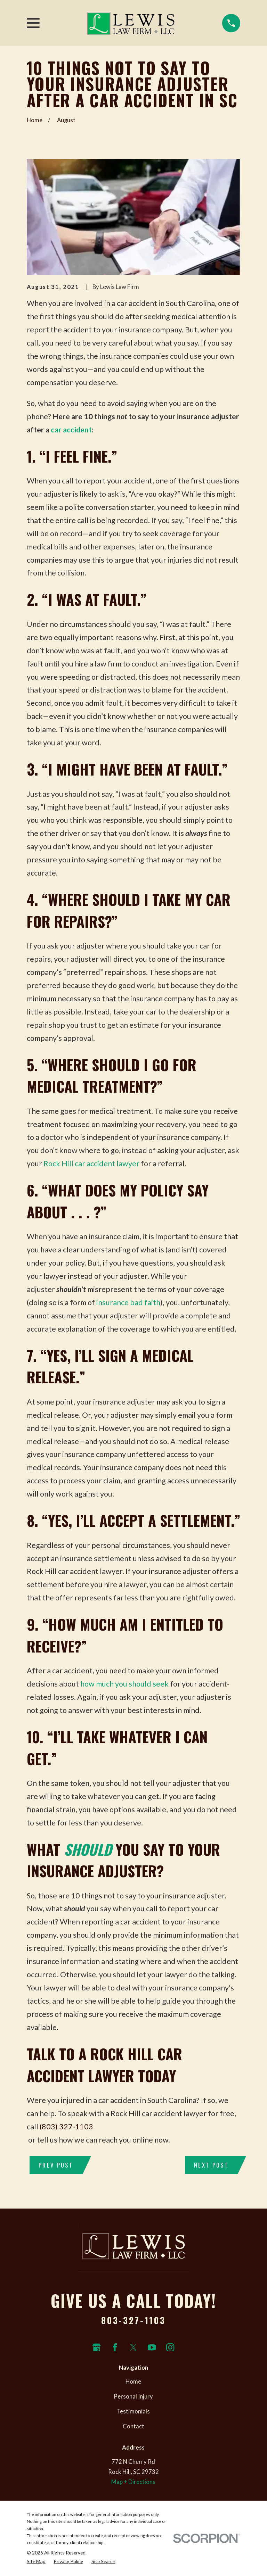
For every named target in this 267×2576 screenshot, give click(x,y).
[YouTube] (152, 2347)
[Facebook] (115, 2347)
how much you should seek (124, 1683)
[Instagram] (170, 2347)
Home (133, 2381)
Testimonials (133, 2411)
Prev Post (56, 2165)
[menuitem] (36, 2561)
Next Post (211, 2165)
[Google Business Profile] (96, 2347)
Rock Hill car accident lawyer (91, 1163)
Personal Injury (133, 2396)
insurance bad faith (128, 1302)
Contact (133, 2426)
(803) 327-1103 (66, 2126)
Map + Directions (133, 2481)
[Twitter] (133, 2347)
